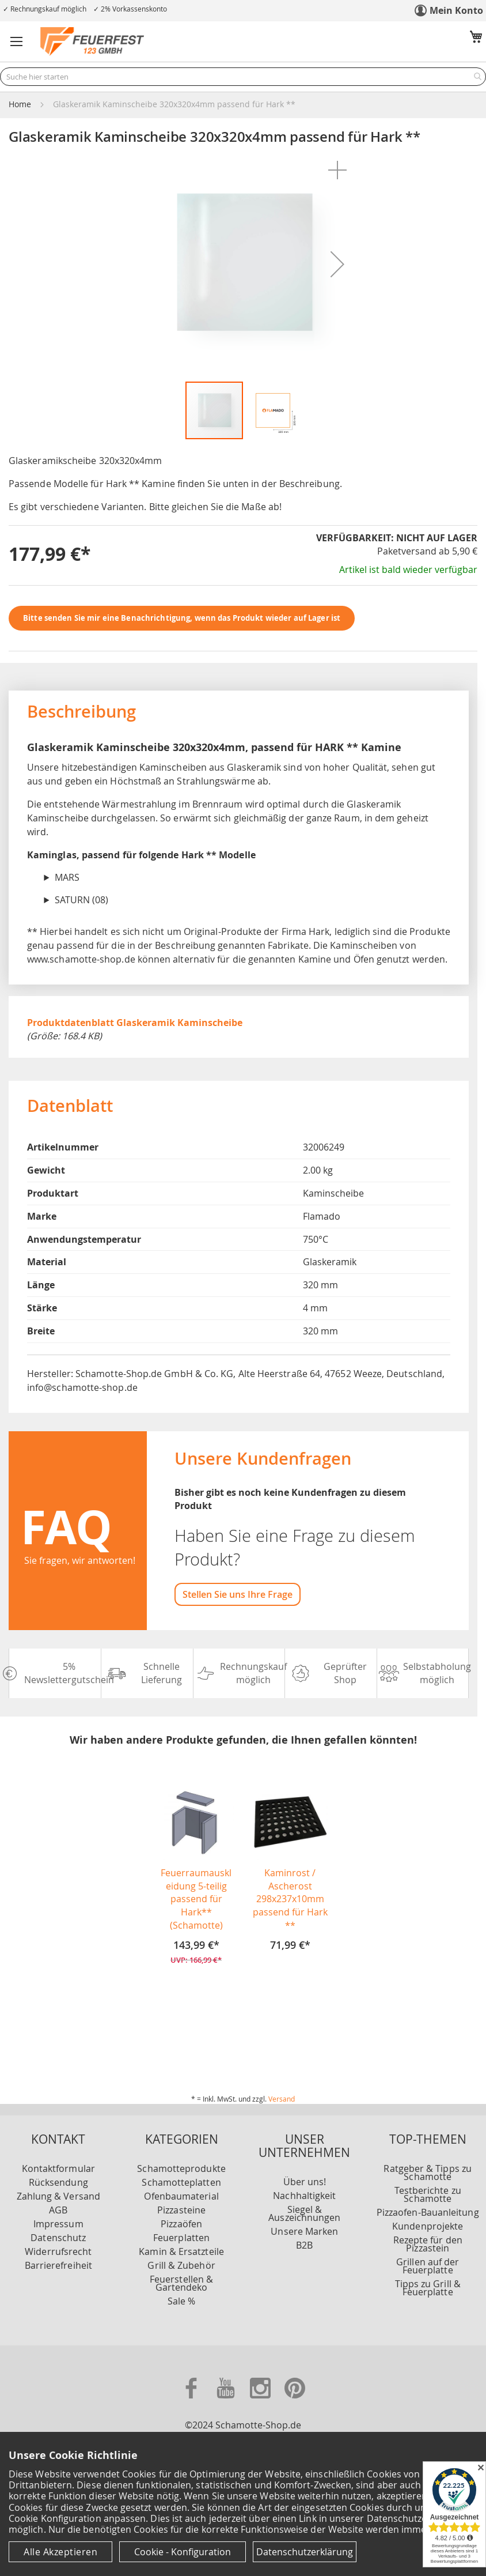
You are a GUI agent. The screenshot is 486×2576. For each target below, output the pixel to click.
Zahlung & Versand (58, 2174)
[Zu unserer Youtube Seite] (227, 2400)
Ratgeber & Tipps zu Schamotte (428, 2151)
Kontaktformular (58, 2147)
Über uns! (304, 2160)
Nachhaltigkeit (304, 2174)
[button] (17, 41)
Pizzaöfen (181, 2202)
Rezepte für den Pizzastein (427, 2222)
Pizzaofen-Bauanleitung (428, 2191)
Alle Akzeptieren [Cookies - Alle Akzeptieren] (60, 2551)
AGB (58, 2188)
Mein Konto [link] (456, 10)
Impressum (58, 2202)
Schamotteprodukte (181, 2147)
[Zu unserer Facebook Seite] (192, 2400)
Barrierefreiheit (58, 2244)
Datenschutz (58, 2216)
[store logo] (92, 41)
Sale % (181, 2279)
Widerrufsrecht (58, 2230)
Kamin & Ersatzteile (181, 2230)
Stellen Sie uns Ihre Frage (238, 1594)
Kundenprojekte (427, 2204)
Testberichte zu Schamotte (427, 2173)
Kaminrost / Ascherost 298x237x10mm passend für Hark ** (290, 1899)
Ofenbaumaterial (181, 2174)
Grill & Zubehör (181, 2244)
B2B (304, 2223)
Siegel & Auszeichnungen (304, 2192)
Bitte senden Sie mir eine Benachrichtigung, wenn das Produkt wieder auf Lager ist (181, 618)
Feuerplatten (181, 2216)
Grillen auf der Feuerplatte (427, 2244)
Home (20, 104)
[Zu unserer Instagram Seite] (261, 2400)
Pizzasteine (181, 2188)
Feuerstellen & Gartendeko (181, 2261)
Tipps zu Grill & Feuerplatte (428, 2266)
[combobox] (243, 76)
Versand (281, 2077)
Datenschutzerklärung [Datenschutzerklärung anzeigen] (304, 2551)
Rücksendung (58, 2161)
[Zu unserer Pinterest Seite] (295, 2400)
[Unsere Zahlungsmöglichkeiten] (243, 2357)
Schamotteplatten (181, 2161)
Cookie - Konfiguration (182, 2551)
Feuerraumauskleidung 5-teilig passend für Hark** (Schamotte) (196, 1899)
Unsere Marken (304, 2210)
